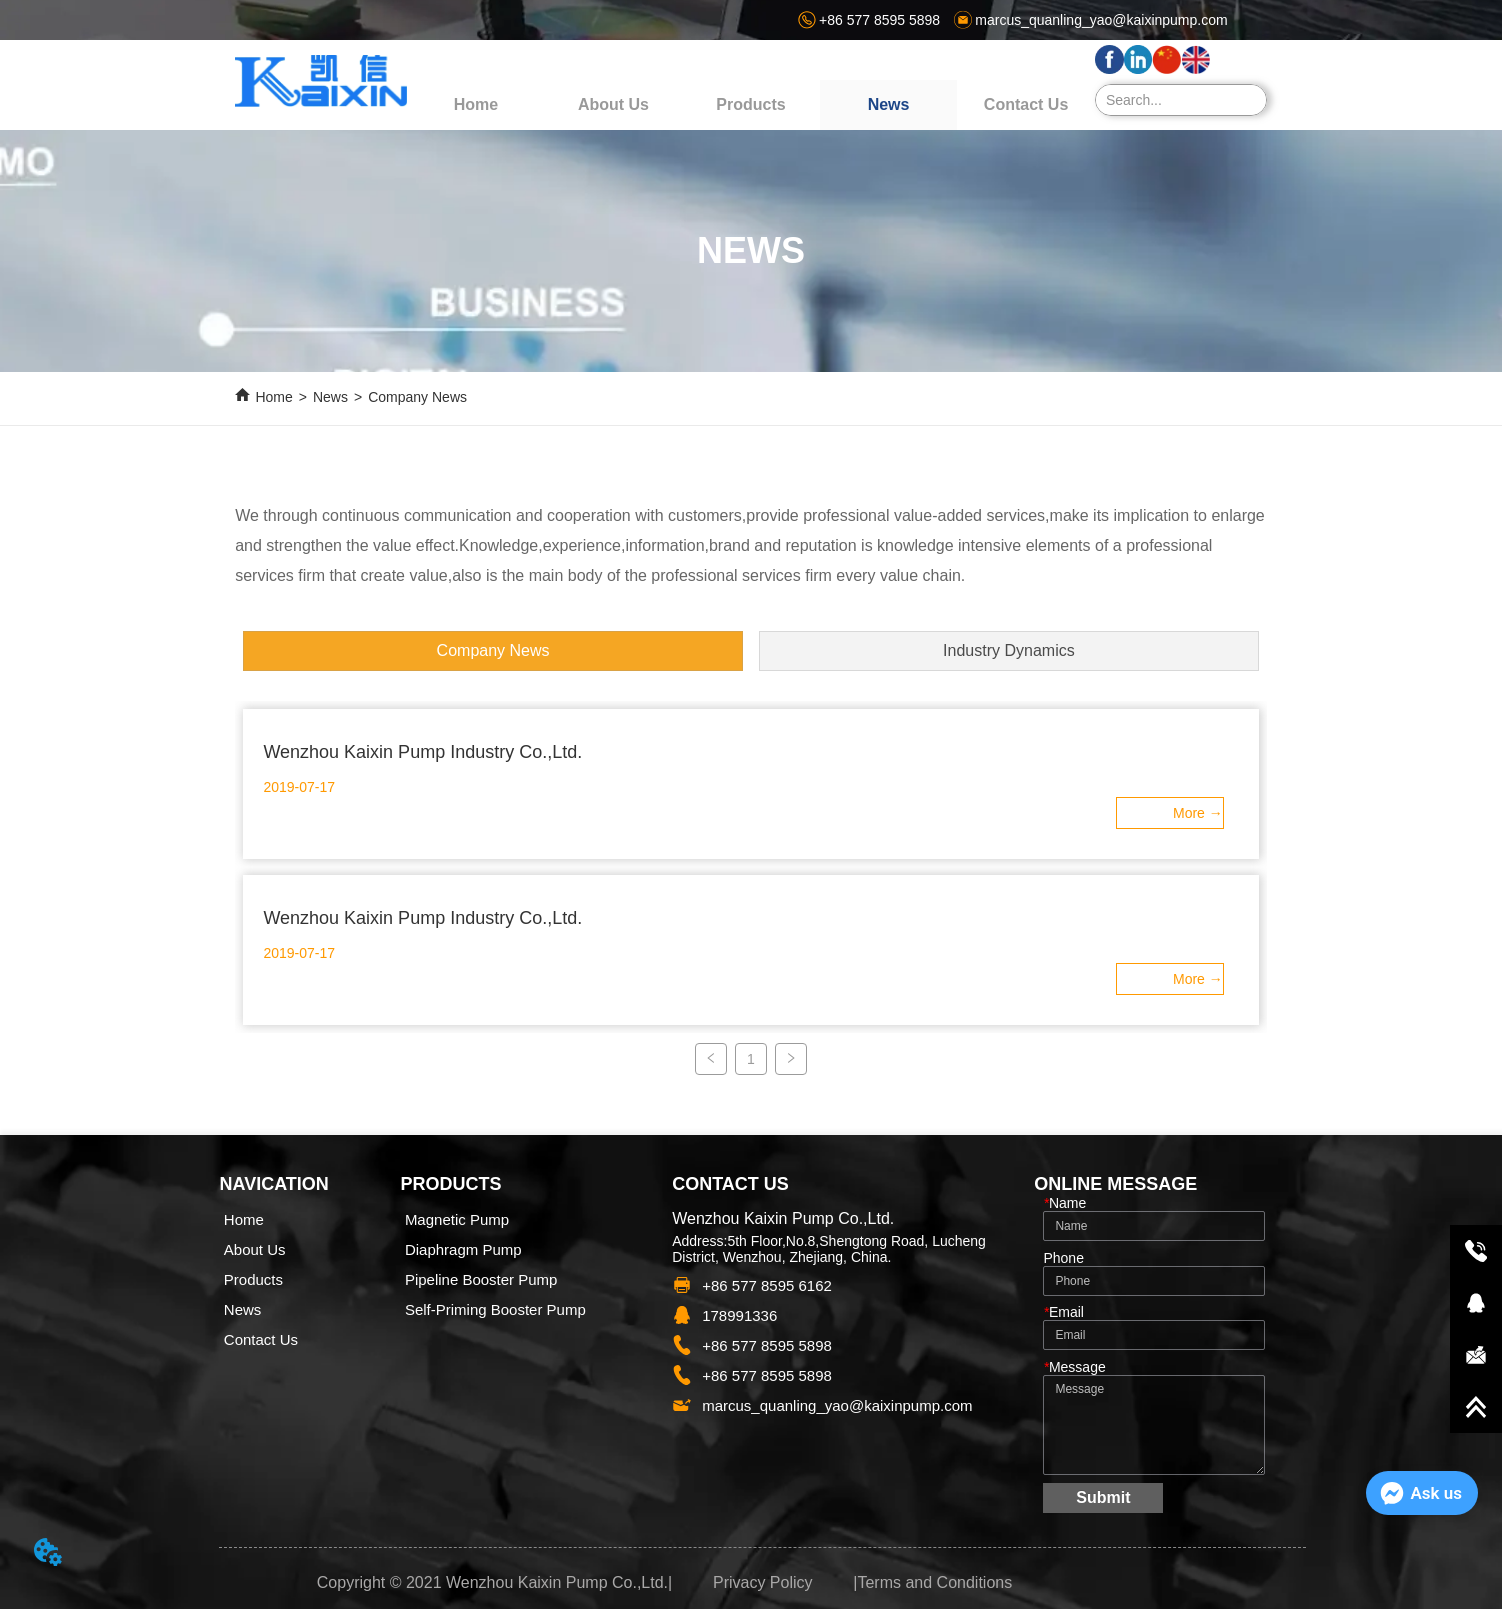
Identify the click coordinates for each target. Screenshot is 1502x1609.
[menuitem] (751, 105)
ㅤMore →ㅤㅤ (1198, 813)
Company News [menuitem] (493, 650)
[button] (750, 105)
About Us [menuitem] (613, 104)
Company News (417, 397)
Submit (1103, 1497)
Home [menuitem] (476, 104)
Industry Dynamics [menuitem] (1009, 650)
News (330, 397)
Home (273, 397)
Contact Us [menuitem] (1026, 104)
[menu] (751, 105)
